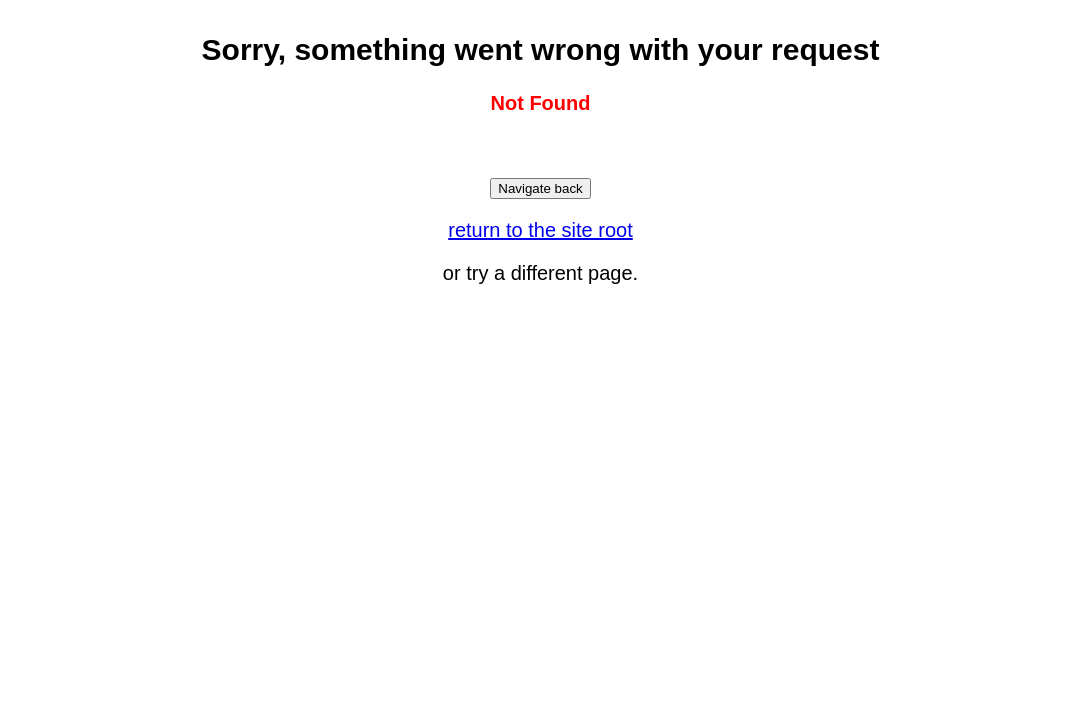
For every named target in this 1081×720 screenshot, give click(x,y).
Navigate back (540, 188)
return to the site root (540, 230)
